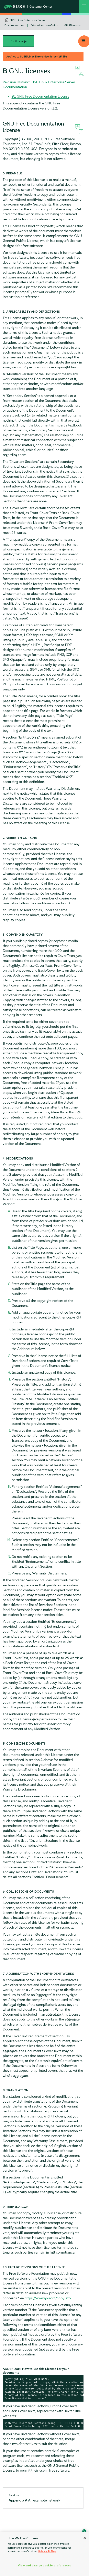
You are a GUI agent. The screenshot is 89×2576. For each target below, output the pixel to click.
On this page (18, 41)
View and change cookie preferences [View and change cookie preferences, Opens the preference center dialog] (44, 2565)
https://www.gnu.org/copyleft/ (48, 2298)
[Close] (84, 2538)
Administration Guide (44, 25)
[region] (44, 2554)
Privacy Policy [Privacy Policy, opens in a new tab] (47, 2551)
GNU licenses (72, 25)
